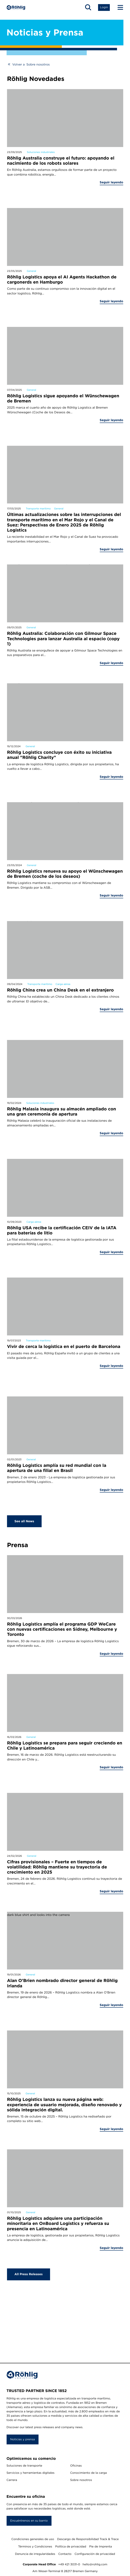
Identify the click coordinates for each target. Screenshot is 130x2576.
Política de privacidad (70, 2546)
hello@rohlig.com (95, 2564)
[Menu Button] (118, 7)
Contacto (64, 2554)
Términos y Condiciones (35, 2546)
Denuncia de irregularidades (35, 2554)
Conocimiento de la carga (88, 2473)
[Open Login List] (104, 7)
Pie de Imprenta (100, 2546)
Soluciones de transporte (24, 2465)
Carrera (12, 2480)
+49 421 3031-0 (69, 2564)
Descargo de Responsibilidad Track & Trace (88, 2539)
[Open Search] (88, 7)
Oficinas (76, 2465)
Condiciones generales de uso (32, 2539)
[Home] (16, 7)
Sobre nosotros (81, 2480)
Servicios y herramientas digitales (31, 2473)
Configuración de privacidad (95, 2554)
